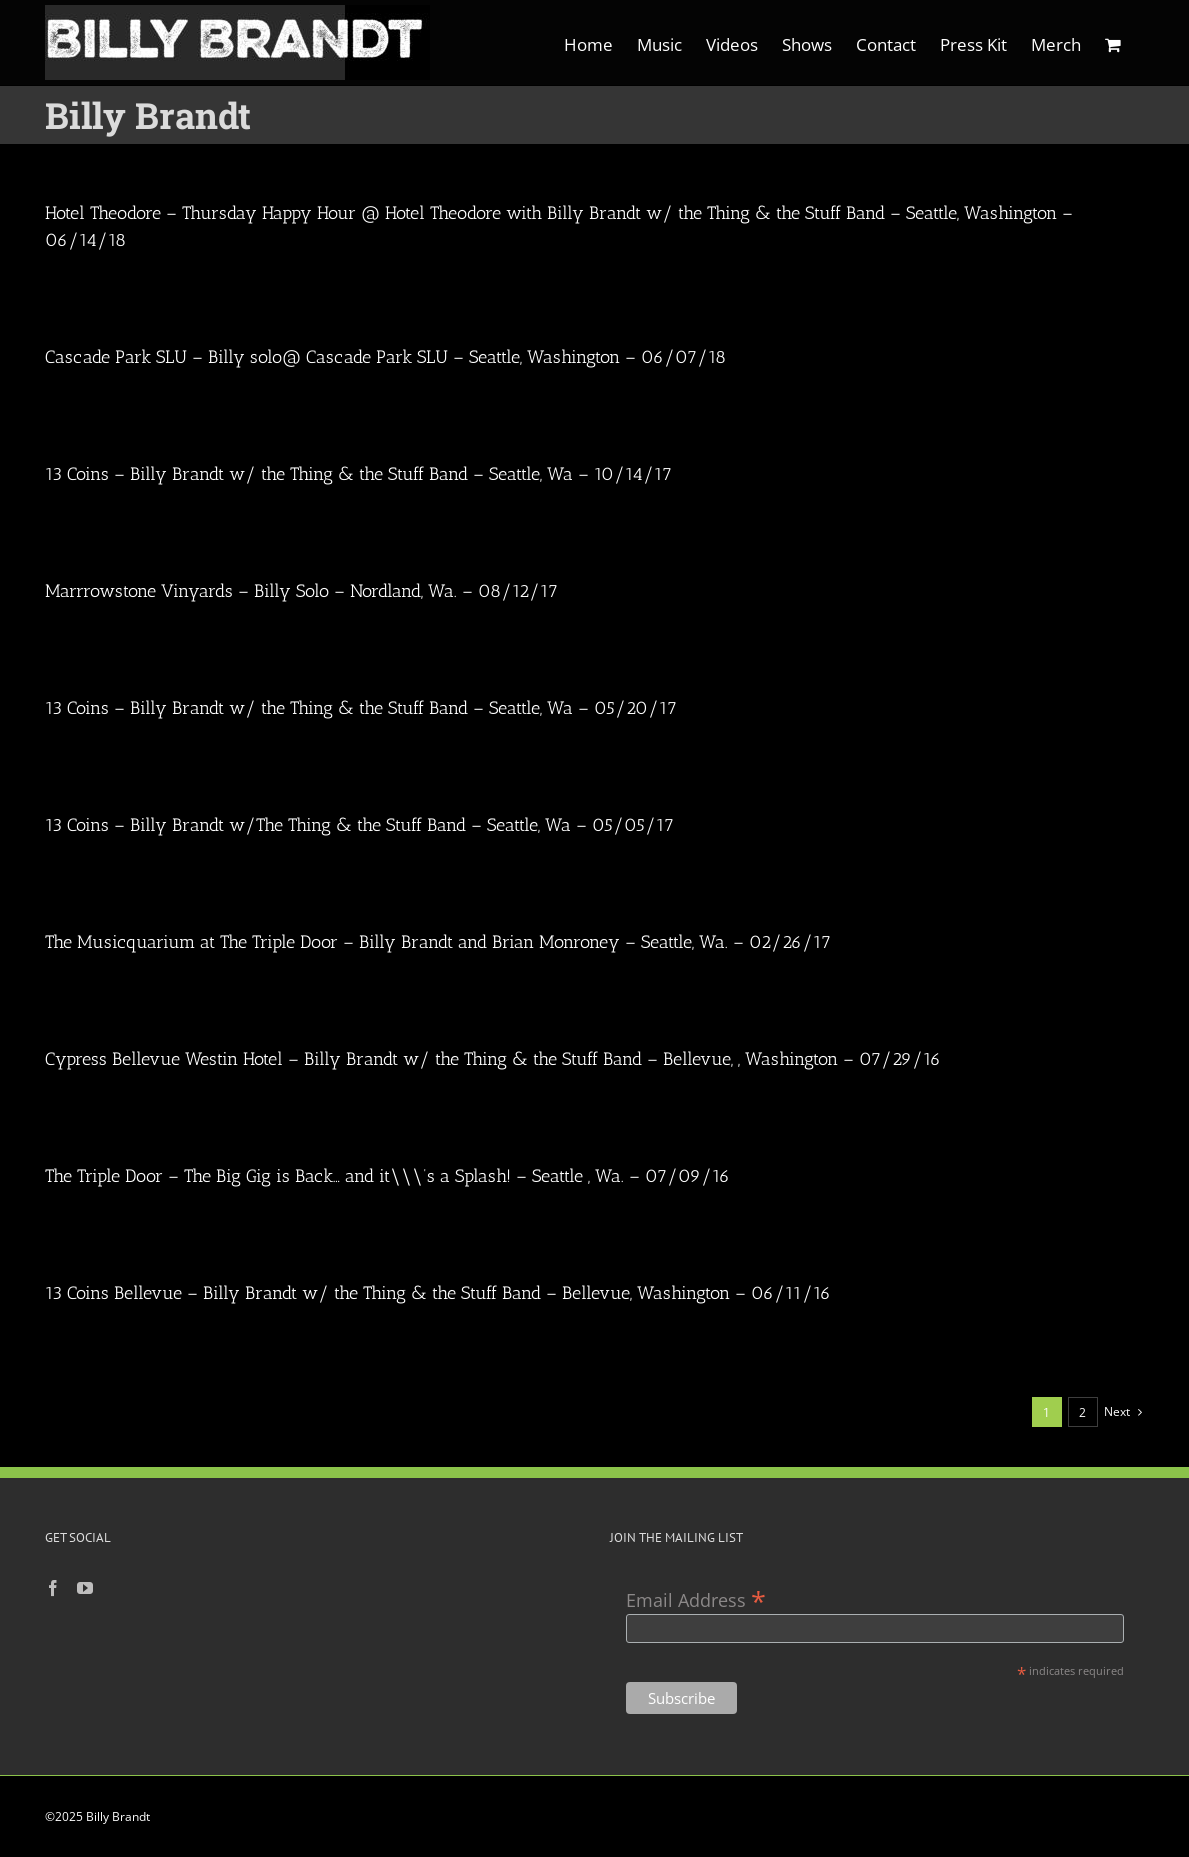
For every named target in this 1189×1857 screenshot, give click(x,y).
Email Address (696, 1598)
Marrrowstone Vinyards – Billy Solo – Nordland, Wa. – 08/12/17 (301, 591)
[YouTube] (85, 1588)
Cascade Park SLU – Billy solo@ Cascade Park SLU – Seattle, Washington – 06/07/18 (385, 357)
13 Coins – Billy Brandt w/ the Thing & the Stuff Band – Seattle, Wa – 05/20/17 (361, 708)
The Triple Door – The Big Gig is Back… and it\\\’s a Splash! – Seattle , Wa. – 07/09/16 (387, 1176)
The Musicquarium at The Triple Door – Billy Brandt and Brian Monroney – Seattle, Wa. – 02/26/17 (438, 942)
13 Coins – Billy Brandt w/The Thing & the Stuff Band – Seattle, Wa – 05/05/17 (359, 825)
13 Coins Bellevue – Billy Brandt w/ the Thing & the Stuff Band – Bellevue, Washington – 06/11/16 (438, 1293)
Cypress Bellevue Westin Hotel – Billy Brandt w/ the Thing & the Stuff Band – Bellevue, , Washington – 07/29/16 (493, 1059)
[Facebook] (53, 1588)
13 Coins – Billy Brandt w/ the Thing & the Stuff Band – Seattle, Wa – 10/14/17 (358, 474)
